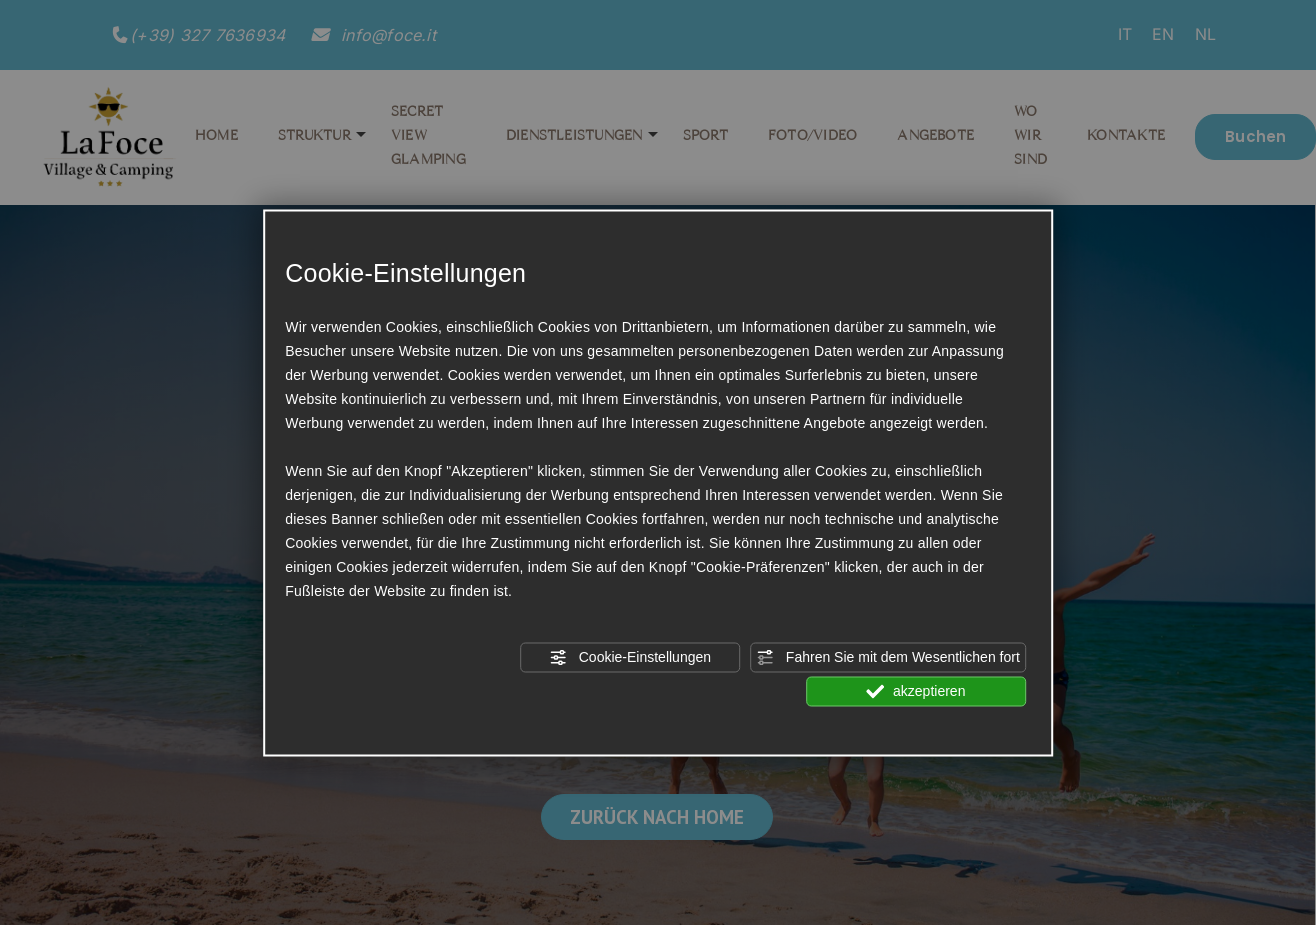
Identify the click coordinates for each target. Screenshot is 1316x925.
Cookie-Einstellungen (630, 657)
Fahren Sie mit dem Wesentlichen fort (888, 657)
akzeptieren (915, 691)
